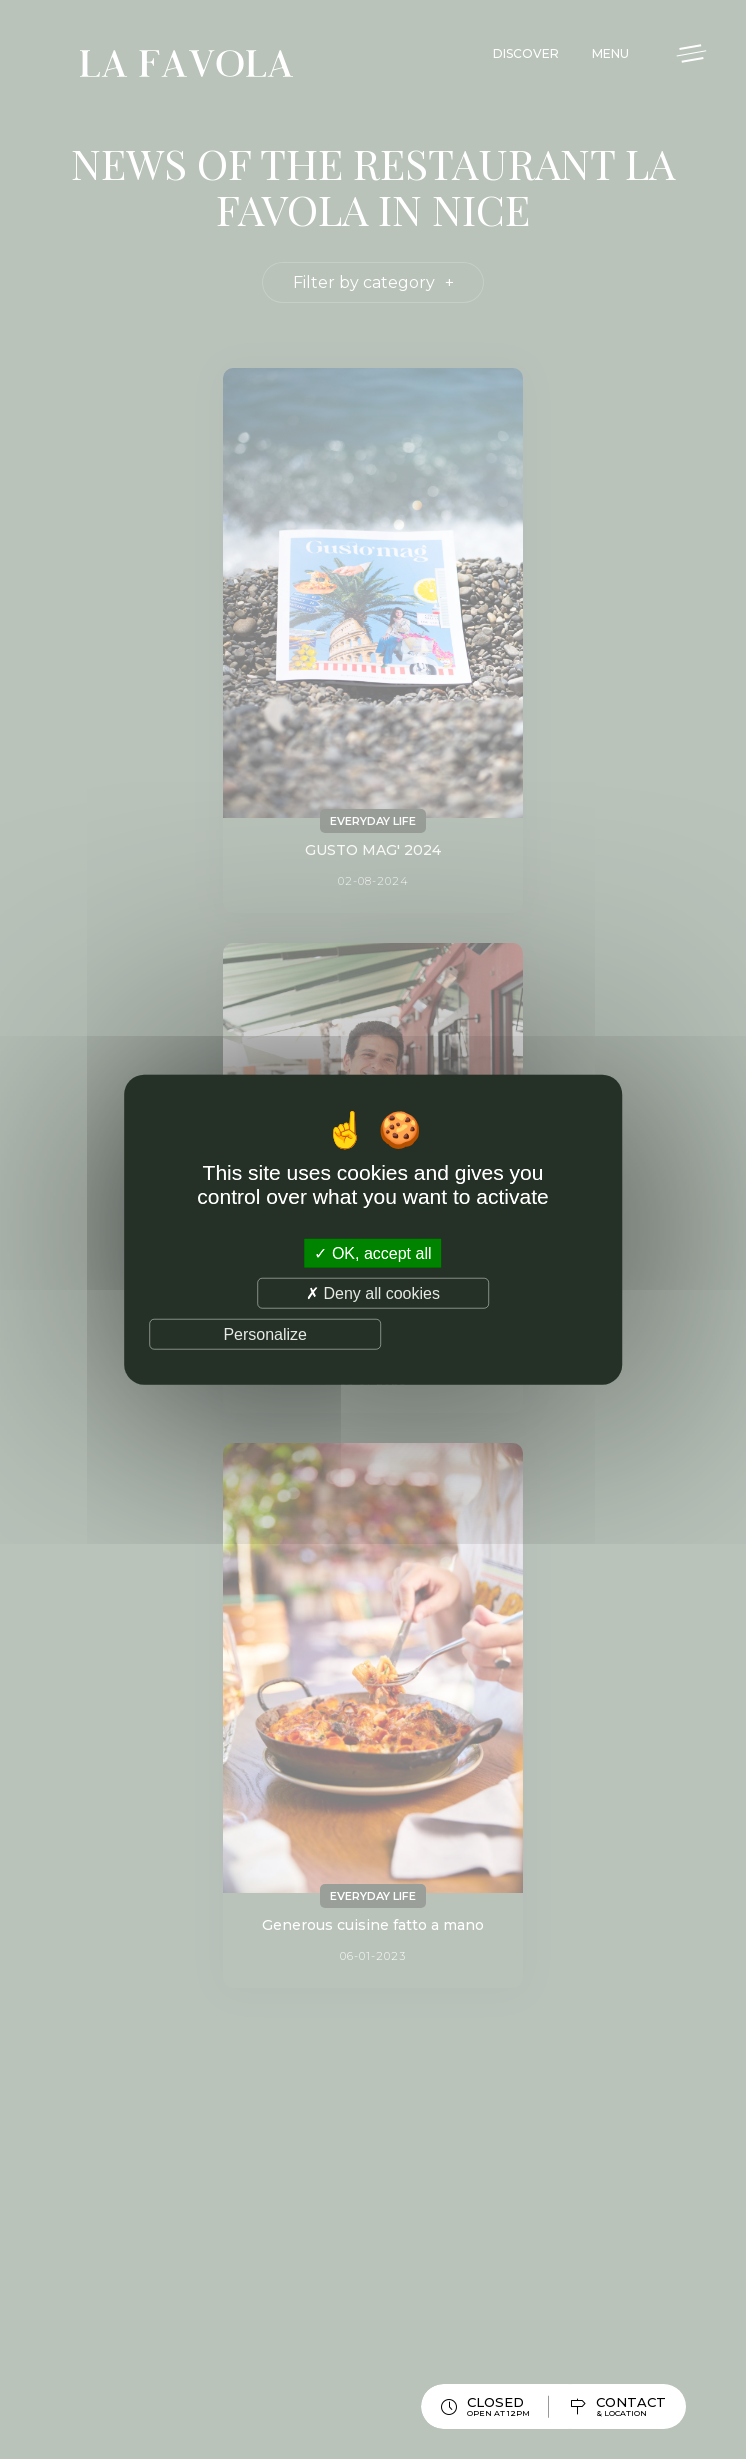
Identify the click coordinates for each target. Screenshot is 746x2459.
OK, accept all (372, 1252)
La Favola (186, 66)
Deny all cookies (373, 1292)
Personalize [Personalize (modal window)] (265, 1334)
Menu (610, 53)
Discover (526, 53)
